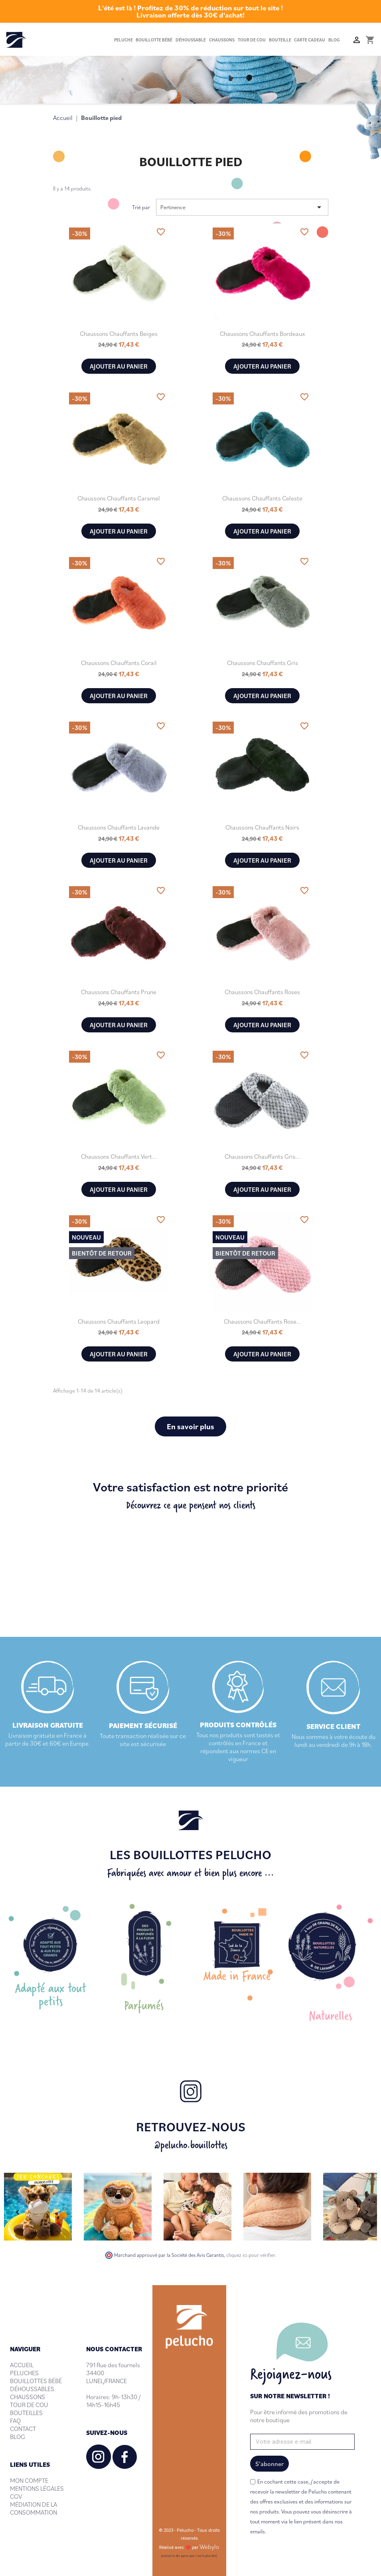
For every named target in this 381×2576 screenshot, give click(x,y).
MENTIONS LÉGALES (37, 2488)
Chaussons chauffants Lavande (119, 827)
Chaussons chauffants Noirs (262, 827)
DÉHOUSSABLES (32, 2389)
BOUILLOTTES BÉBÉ (36, 2381)
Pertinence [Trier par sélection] (242, 207)
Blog (334, 40)
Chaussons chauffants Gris (262, 663)
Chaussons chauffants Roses (262, 992)
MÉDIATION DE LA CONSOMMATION (33, 2508)
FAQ (15, 2421)
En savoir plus (190, 1426)
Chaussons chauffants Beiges (119, 333)
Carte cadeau (309, 40)
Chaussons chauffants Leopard (119, 1321)
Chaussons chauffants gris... (262, 1156)
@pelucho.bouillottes (190, 2145)
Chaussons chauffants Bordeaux (262, 333)
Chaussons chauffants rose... (262, 1321)
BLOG (17, 2437)
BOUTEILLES (26, 2413)
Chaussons (222, 40)
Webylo (209, 2546)
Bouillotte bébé (154, 40)
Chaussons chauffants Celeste (262, 498)
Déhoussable (191, 40)
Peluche (123, 40)
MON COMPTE (29, 2480)
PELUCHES (24, 2373)
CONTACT (23, 2429)
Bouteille (280, 40)
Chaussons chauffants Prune (118, 992)
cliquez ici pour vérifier (250, 2255)
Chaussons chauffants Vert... (119, 1156)
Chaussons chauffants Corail (119, 663)
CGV (16, 2496)
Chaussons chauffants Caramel (118, 498)
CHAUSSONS (27, 2397)
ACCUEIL (22, 2365)
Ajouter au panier (119, 366)
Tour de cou (252, 40)
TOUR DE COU (29, 2405)
